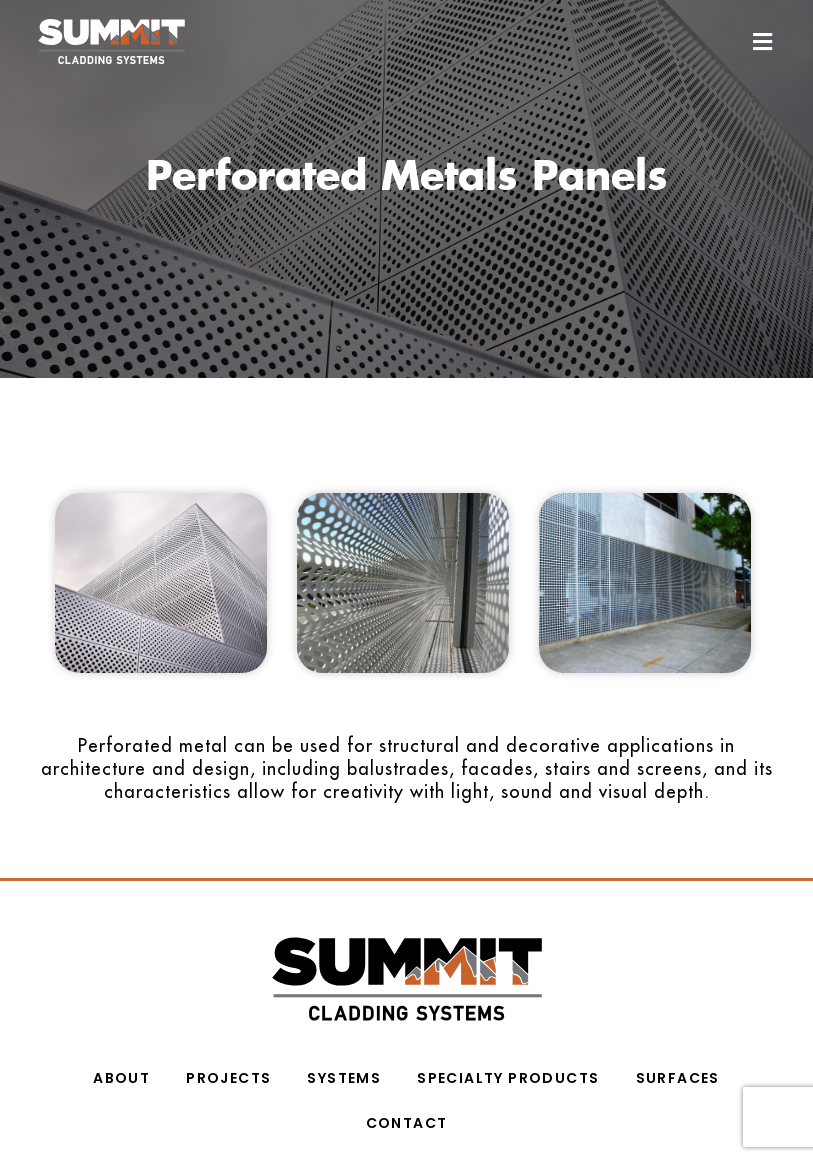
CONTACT (407, 1121)
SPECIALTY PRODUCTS (508, 1076)
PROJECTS (228, 1076)
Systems (344, 1076)
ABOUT (121, 1076)
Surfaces (678, 1076)
